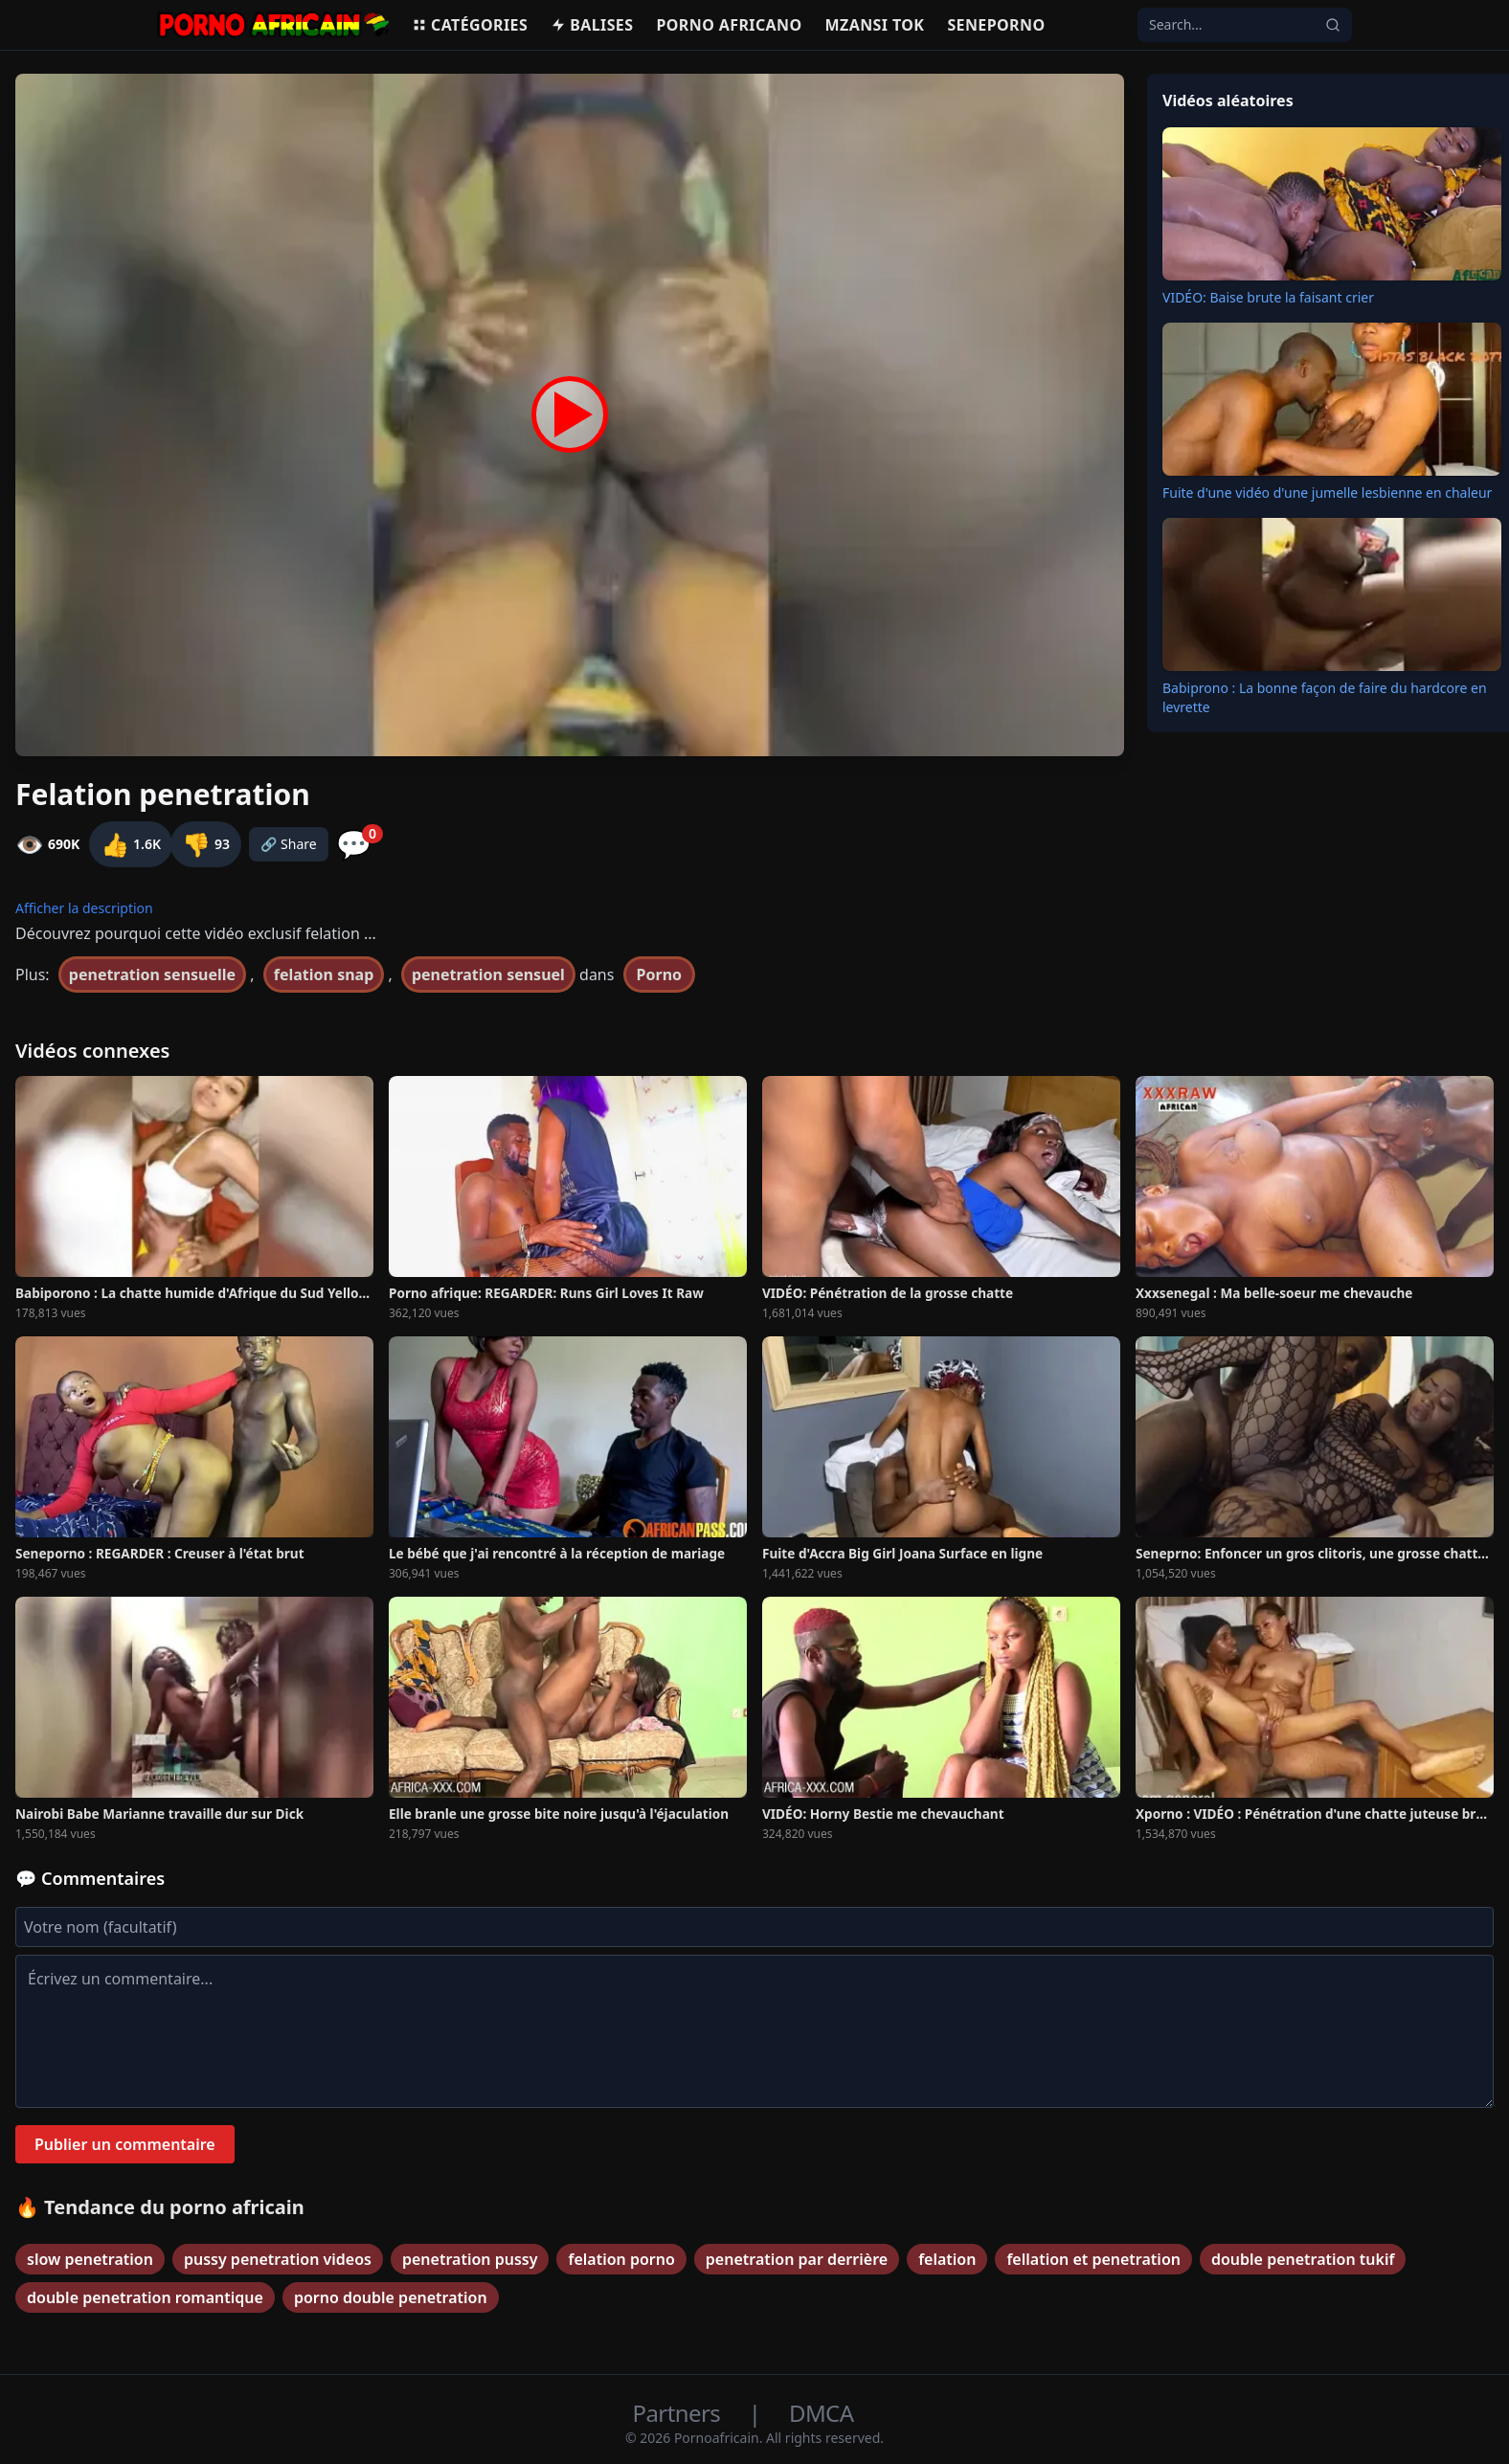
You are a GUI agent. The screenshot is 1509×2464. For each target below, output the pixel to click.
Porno (660, 974)
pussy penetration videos (278, 2259)
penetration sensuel (488, 974)
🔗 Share (288, 844)
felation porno (621, 2259)
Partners (679, 2413)
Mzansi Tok (875, 24)
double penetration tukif (1302, 2259)
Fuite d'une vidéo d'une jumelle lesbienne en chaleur (1327, 492)
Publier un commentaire (124, 2144)
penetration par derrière (797, 2259)
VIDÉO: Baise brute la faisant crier (1268, 297)
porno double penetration (390, 2297)
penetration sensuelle (152, 974)
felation (947, 2259)
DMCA (821, 2413)
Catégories (470, 24)
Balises (592, 24)
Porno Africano (728, 24)
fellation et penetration (1093, 2259)
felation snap (324, 974)
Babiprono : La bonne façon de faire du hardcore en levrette (1324, 697)
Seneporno (996, 24)
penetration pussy (469, 2259)
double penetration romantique (145, 2297)
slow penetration (90, 2259)
